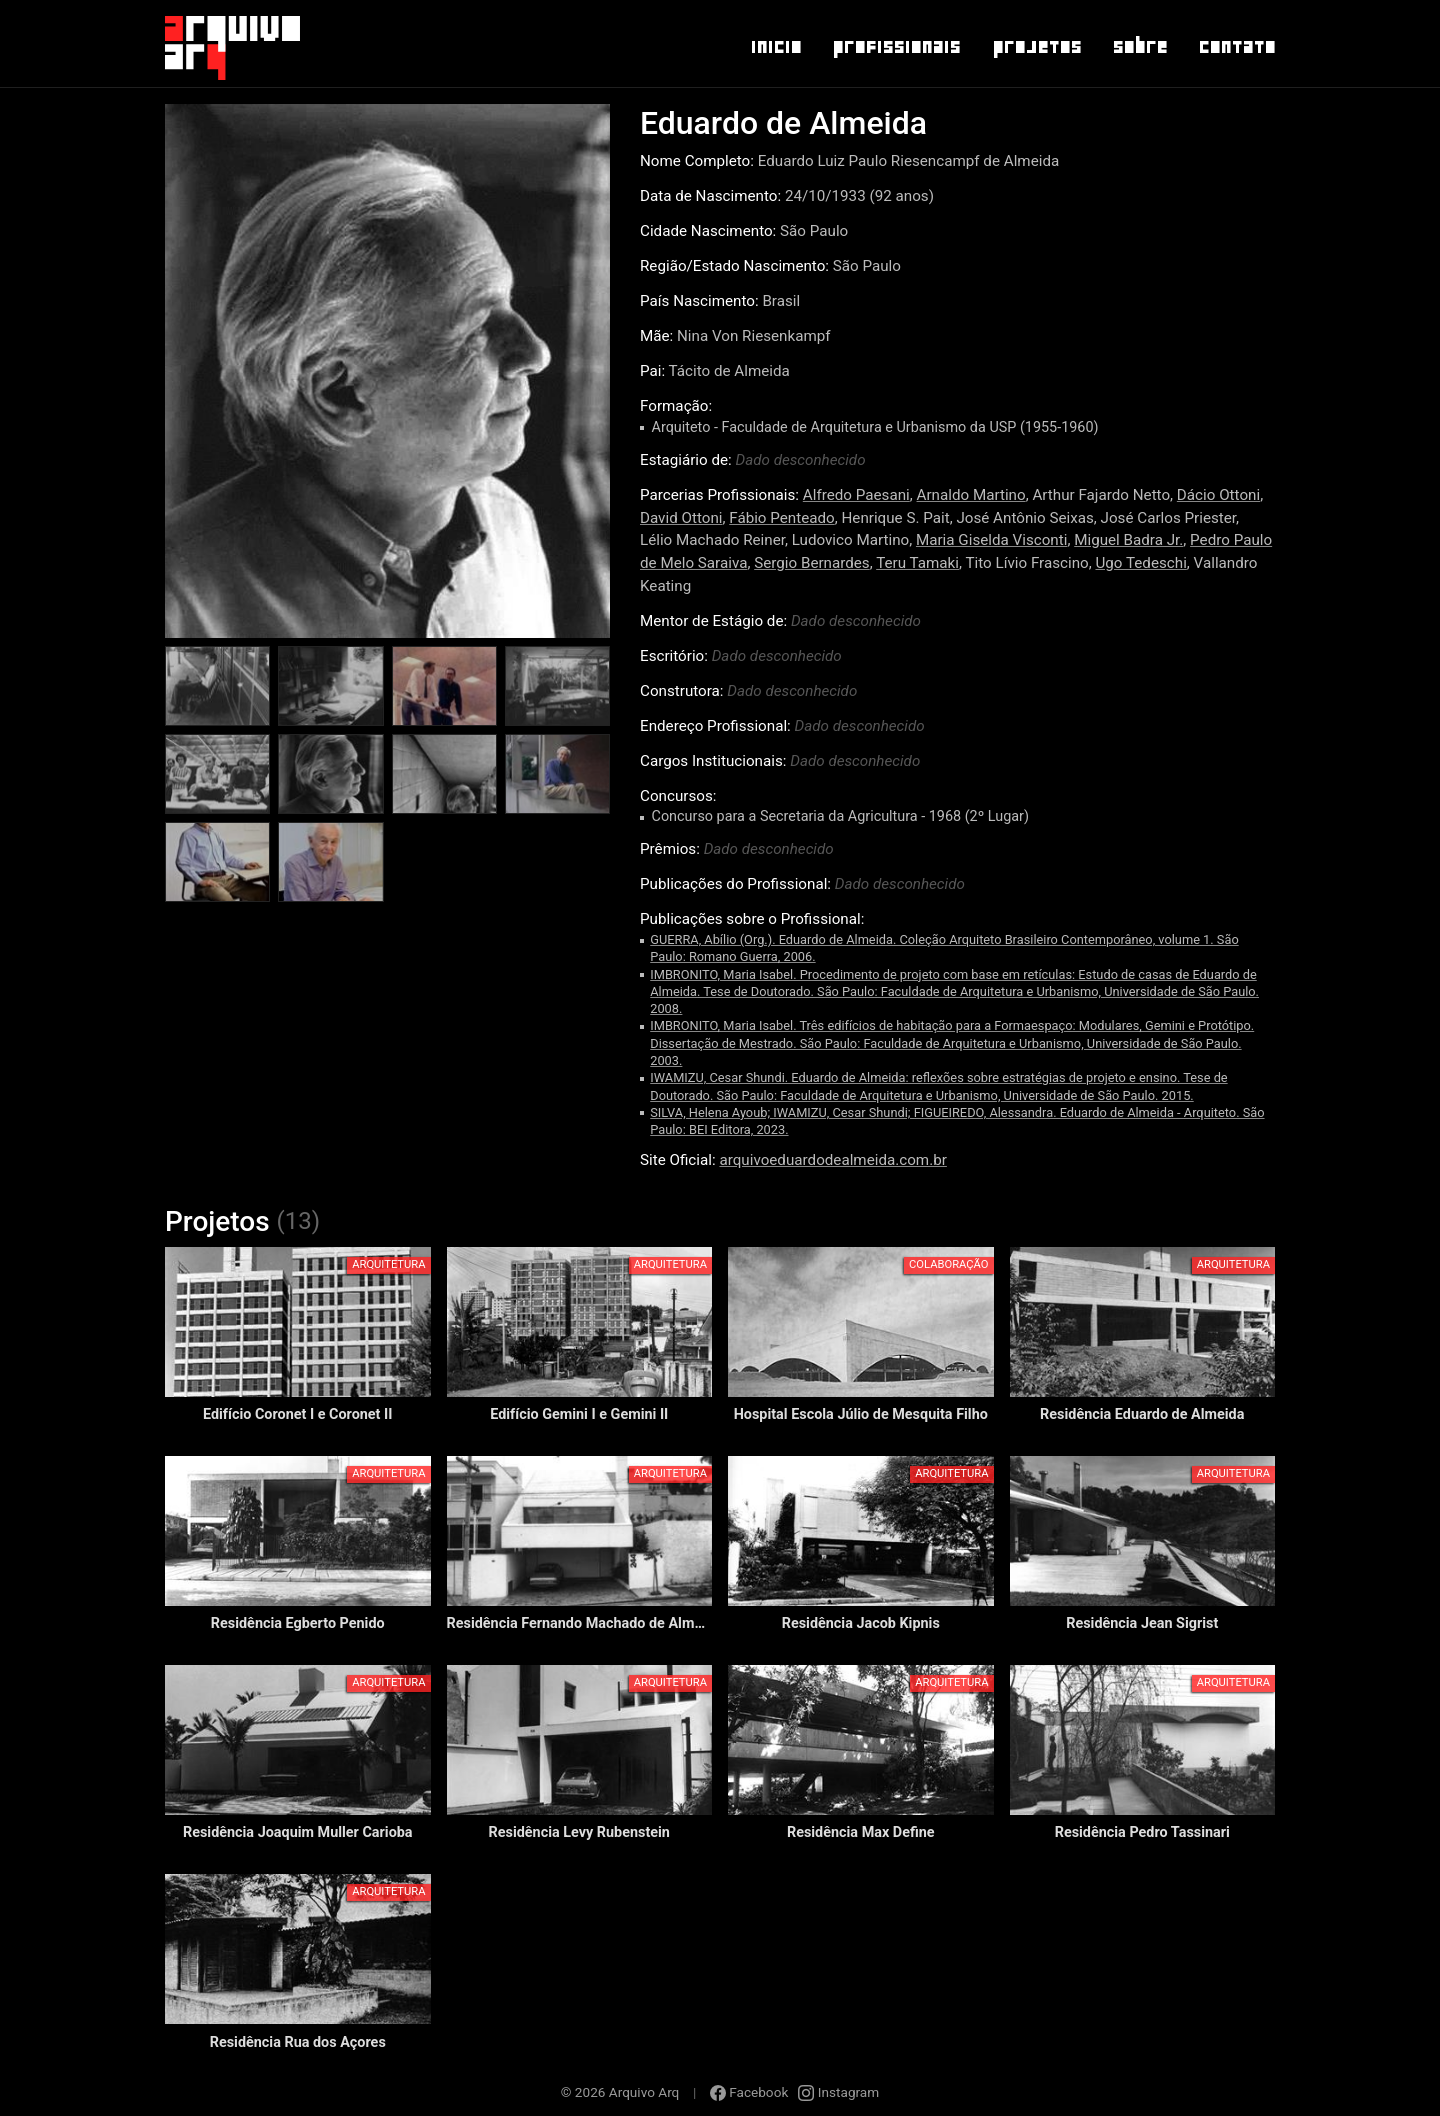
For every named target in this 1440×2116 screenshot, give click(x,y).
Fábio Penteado (782, 518)
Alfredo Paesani (856, 495)
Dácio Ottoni (1218, 495)
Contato (1236, 47)
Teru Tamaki (917, 563)
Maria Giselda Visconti (991, 540)
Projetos (1036, 47)
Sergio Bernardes (812, 563)
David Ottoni (681, 518)
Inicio (775, 47)
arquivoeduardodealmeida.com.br (832, 1160)
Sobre (1139, 47)
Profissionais (896, 47)
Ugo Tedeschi (1140, 563)
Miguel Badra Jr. (1128, 540)
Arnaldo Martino (971, 495)
